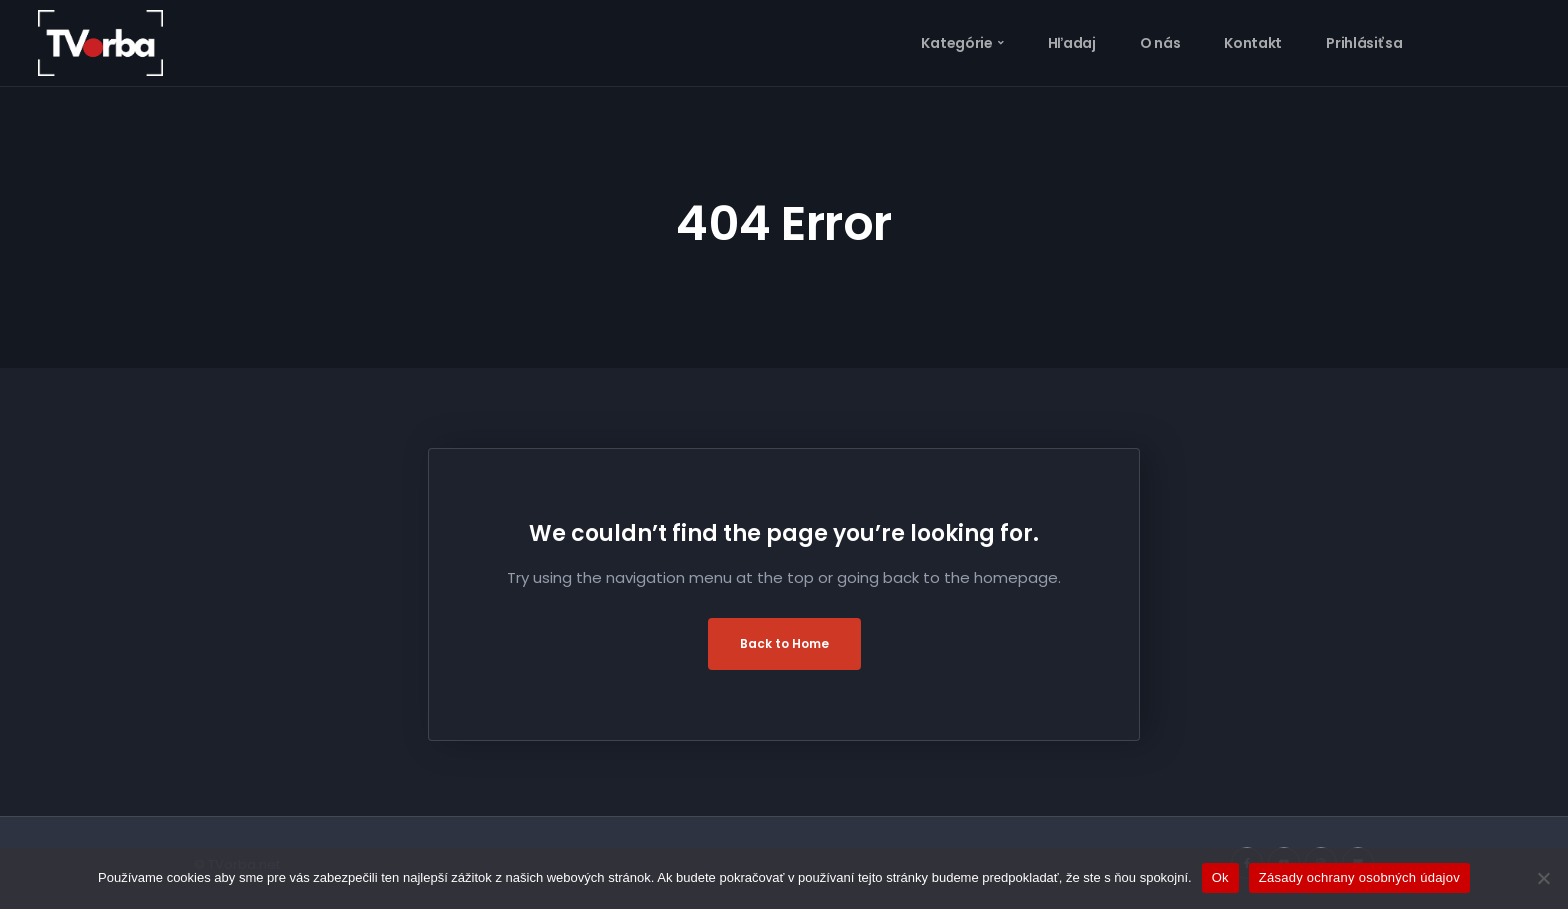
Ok (1220, 877)
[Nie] (1543, 878)
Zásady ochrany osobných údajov (1359, 877)
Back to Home (784, 643)
